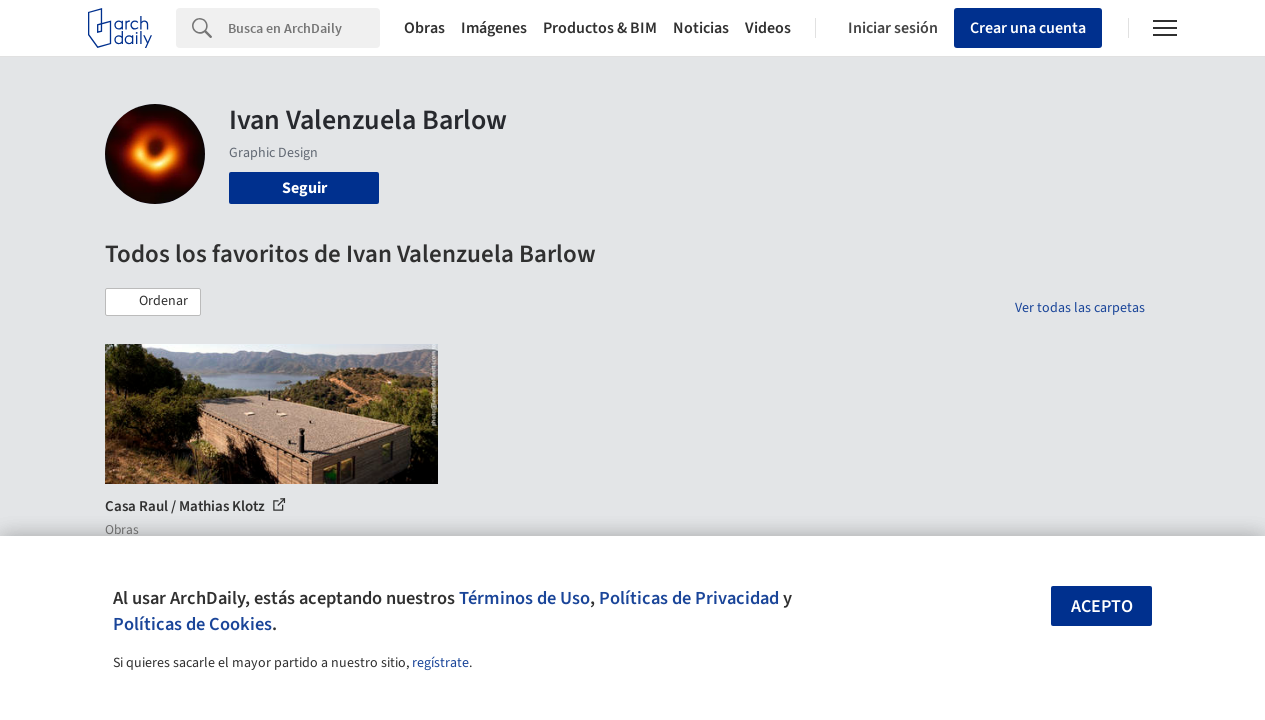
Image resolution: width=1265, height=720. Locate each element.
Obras (424, 28)
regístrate (440, 663)
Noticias (701, 28)
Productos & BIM (600, 28)
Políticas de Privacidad (689, 598)
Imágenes (494, 28)
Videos (768, 28)
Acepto (1102, 606)
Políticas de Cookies (192, 624)
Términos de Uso (524, 598)
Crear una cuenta (1028, 28)
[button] (153, 302)
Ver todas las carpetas (1080, 308)
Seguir (304, 188)
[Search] (304, 28)
